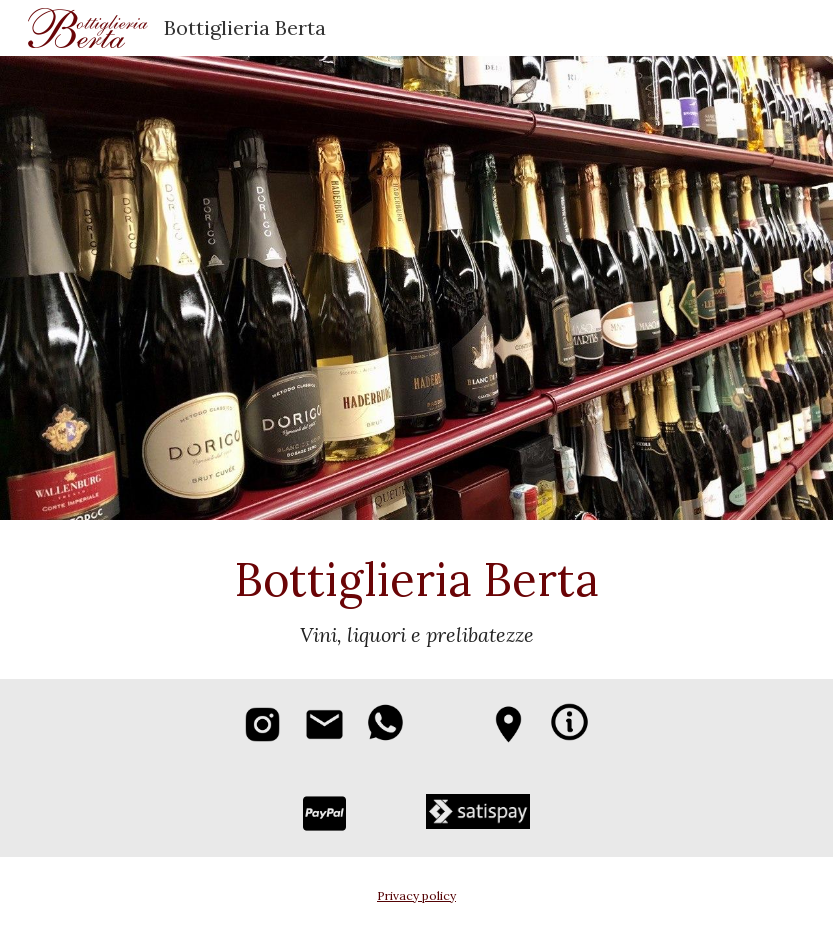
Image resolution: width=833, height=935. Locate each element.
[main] (416, 599)
